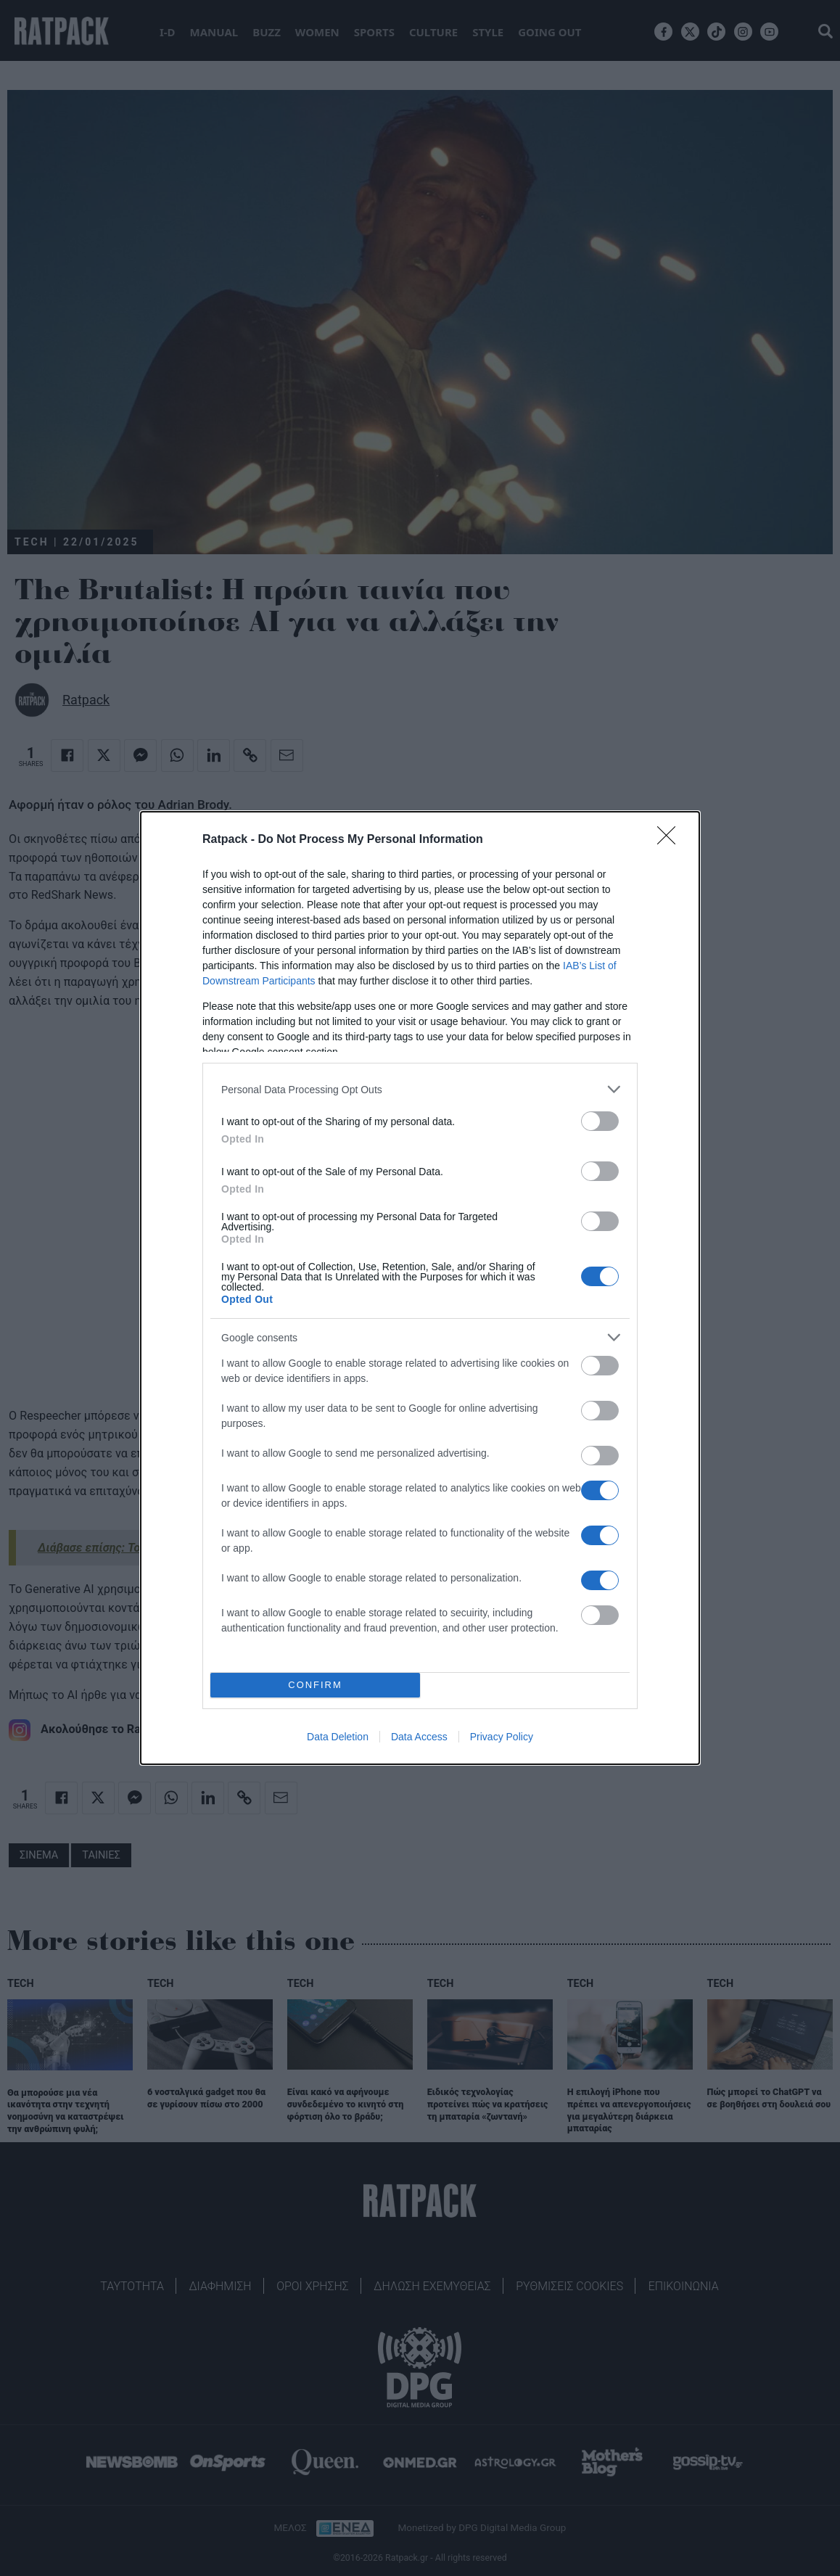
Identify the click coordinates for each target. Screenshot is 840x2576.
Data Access (419, 1736)
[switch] (600, 1121)
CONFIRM (315, 1685)
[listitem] (420, 1089)
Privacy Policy (501, 1736)
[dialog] (420, 1288)
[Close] (671, 840)
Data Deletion (337, 1736)
